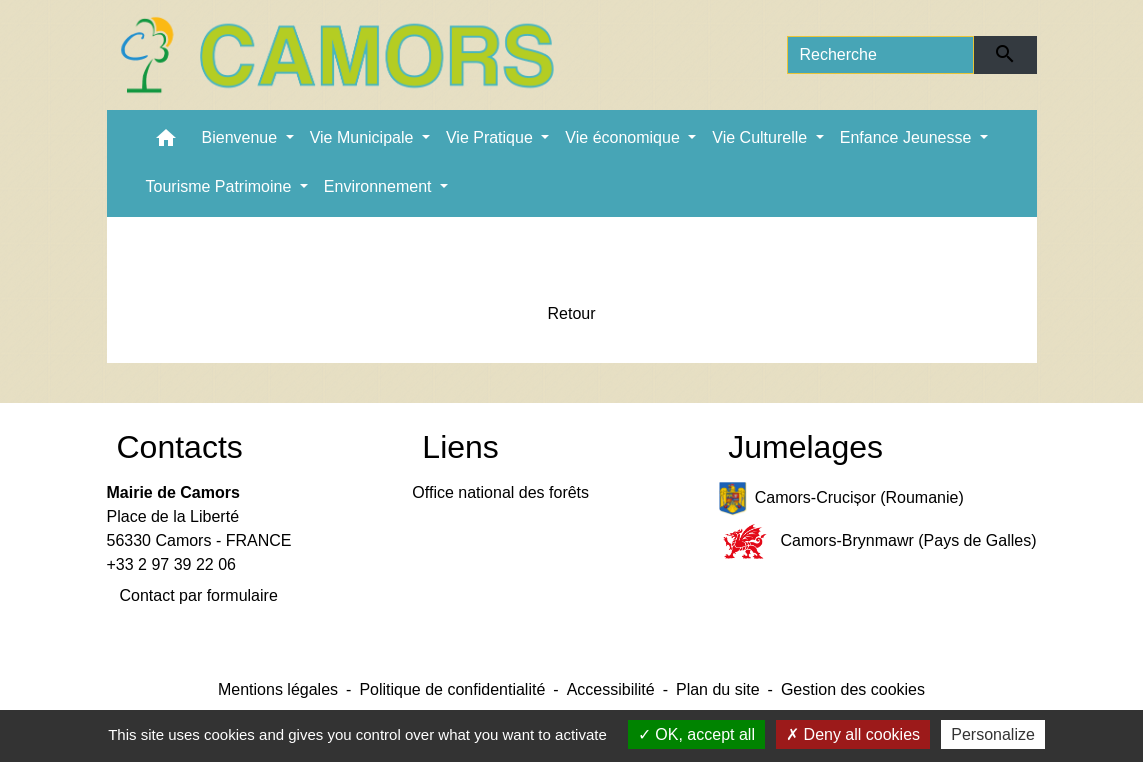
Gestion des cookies (853, 689)
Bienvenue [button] (242, 137)
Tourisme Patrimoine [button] (221, 186)
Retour (571, 313)
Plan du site (718, 689)
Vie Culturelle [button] (761, 137)
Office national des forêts (500, 492)
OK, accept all (696, 734)
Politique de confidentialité (452, 689)
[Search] (881, 55)
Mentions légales (278, 689)
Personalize (993, 734)
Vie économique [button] (624, 137)
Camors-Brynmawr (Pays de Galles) (877, 541)
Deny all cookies (853, 734)
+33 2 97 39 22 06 (171, 564)
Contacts (180, 447)
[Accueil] (337, 55)
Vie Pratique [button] (491, 137)
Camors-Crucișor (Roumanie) (841, 498)
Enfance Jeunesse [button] (908, 137)
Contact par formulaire (199, 595)
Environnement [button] (380, 186)
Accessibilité (611, 689)
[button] (166, 142)
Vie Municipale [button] (364, 137)
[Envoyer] (1005, 55)
